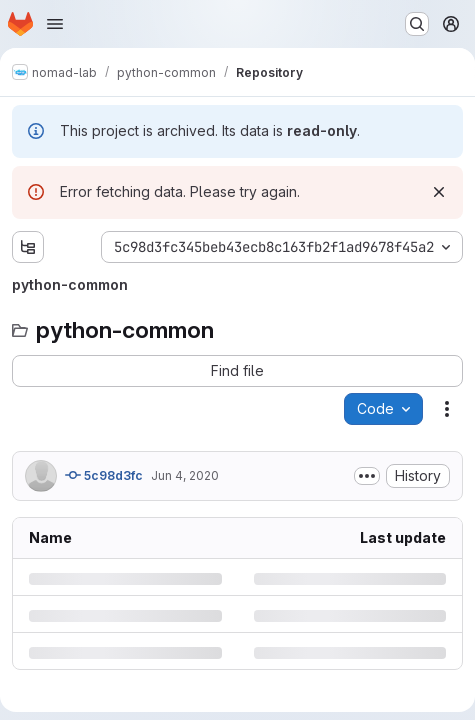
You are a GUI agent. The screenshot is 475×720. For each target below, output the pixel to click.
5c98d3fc (104, 475)
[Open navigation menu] (55, 24)
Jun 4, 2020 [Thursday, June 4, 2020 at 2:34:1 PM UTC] (185, 475)
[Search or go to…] (417, 24)
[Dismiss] (439, 192)
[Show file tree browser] (28, 247)
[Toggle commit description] (367, 476)
